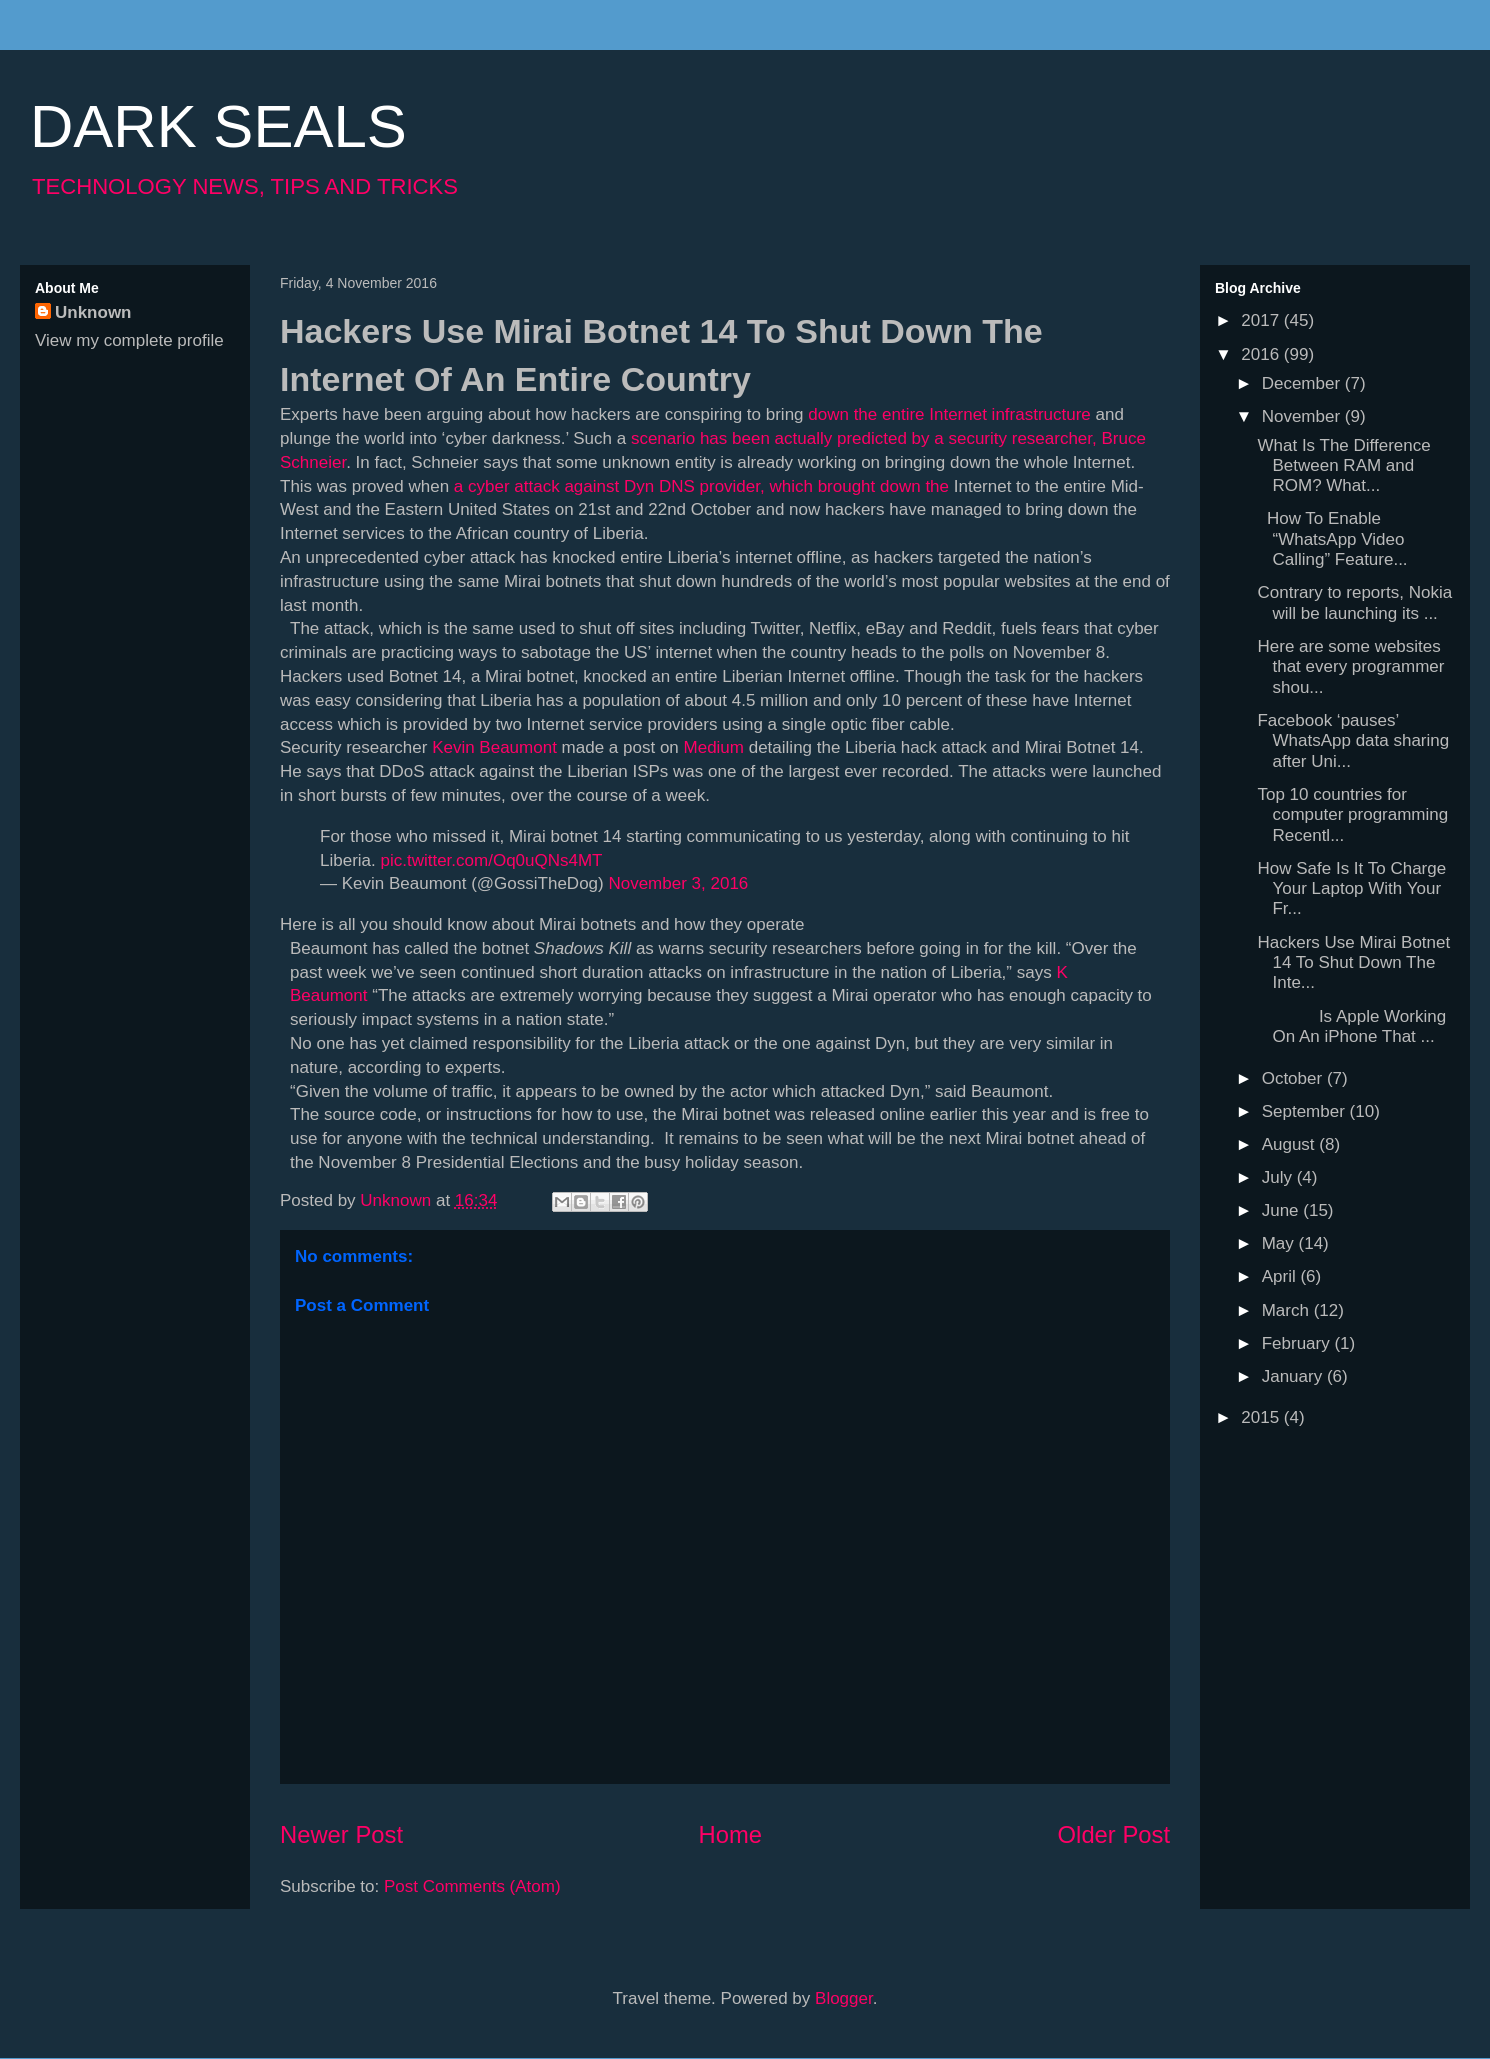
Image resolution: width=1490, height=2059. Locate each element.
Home (730, 1834)
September (1306, 1111)
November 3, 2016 (678, 883)
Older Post (1114, 1834)
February (1298, 1343)
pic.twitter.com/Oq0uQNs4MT (491, 860)
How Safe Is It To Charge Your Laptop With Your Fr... (1351, 889)
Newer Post (341, 1834)
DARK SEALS (218, 126)
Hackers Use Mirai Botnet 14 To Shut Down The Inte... (1353, 963)
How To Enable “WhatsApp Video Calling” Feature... (1332, 539)
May (1280, 1243)
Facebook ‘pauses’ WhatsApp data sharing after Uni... (1353, 741)
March (1288, 1310)
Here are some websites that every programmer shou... (1350, 667)
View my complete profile (129, 340)
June (1283, 1210)
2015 (1262, 1417)
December (1303, 383)
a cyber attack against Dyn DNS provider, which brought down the (701, 486)
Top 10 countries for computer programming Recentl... (1352, 815)
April (1281, 1276)
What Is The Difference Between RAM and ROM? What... (1343, 466)
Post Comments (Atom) (472, 1886)
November (1303, 416)
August (1291, 1144)
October (1294, 1078)
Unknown (93, 312)
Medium (714, 747)
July (1279, 1177)
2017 (1262, 320)
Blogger (844, 1998)
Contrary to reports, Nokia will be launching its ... (1354, 602)
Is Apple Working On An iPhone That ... (1351, 1026)
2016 (1262, 354)
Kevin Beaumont (494, 747)
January (1294, 1376)
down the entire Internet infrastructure (949, 414)
